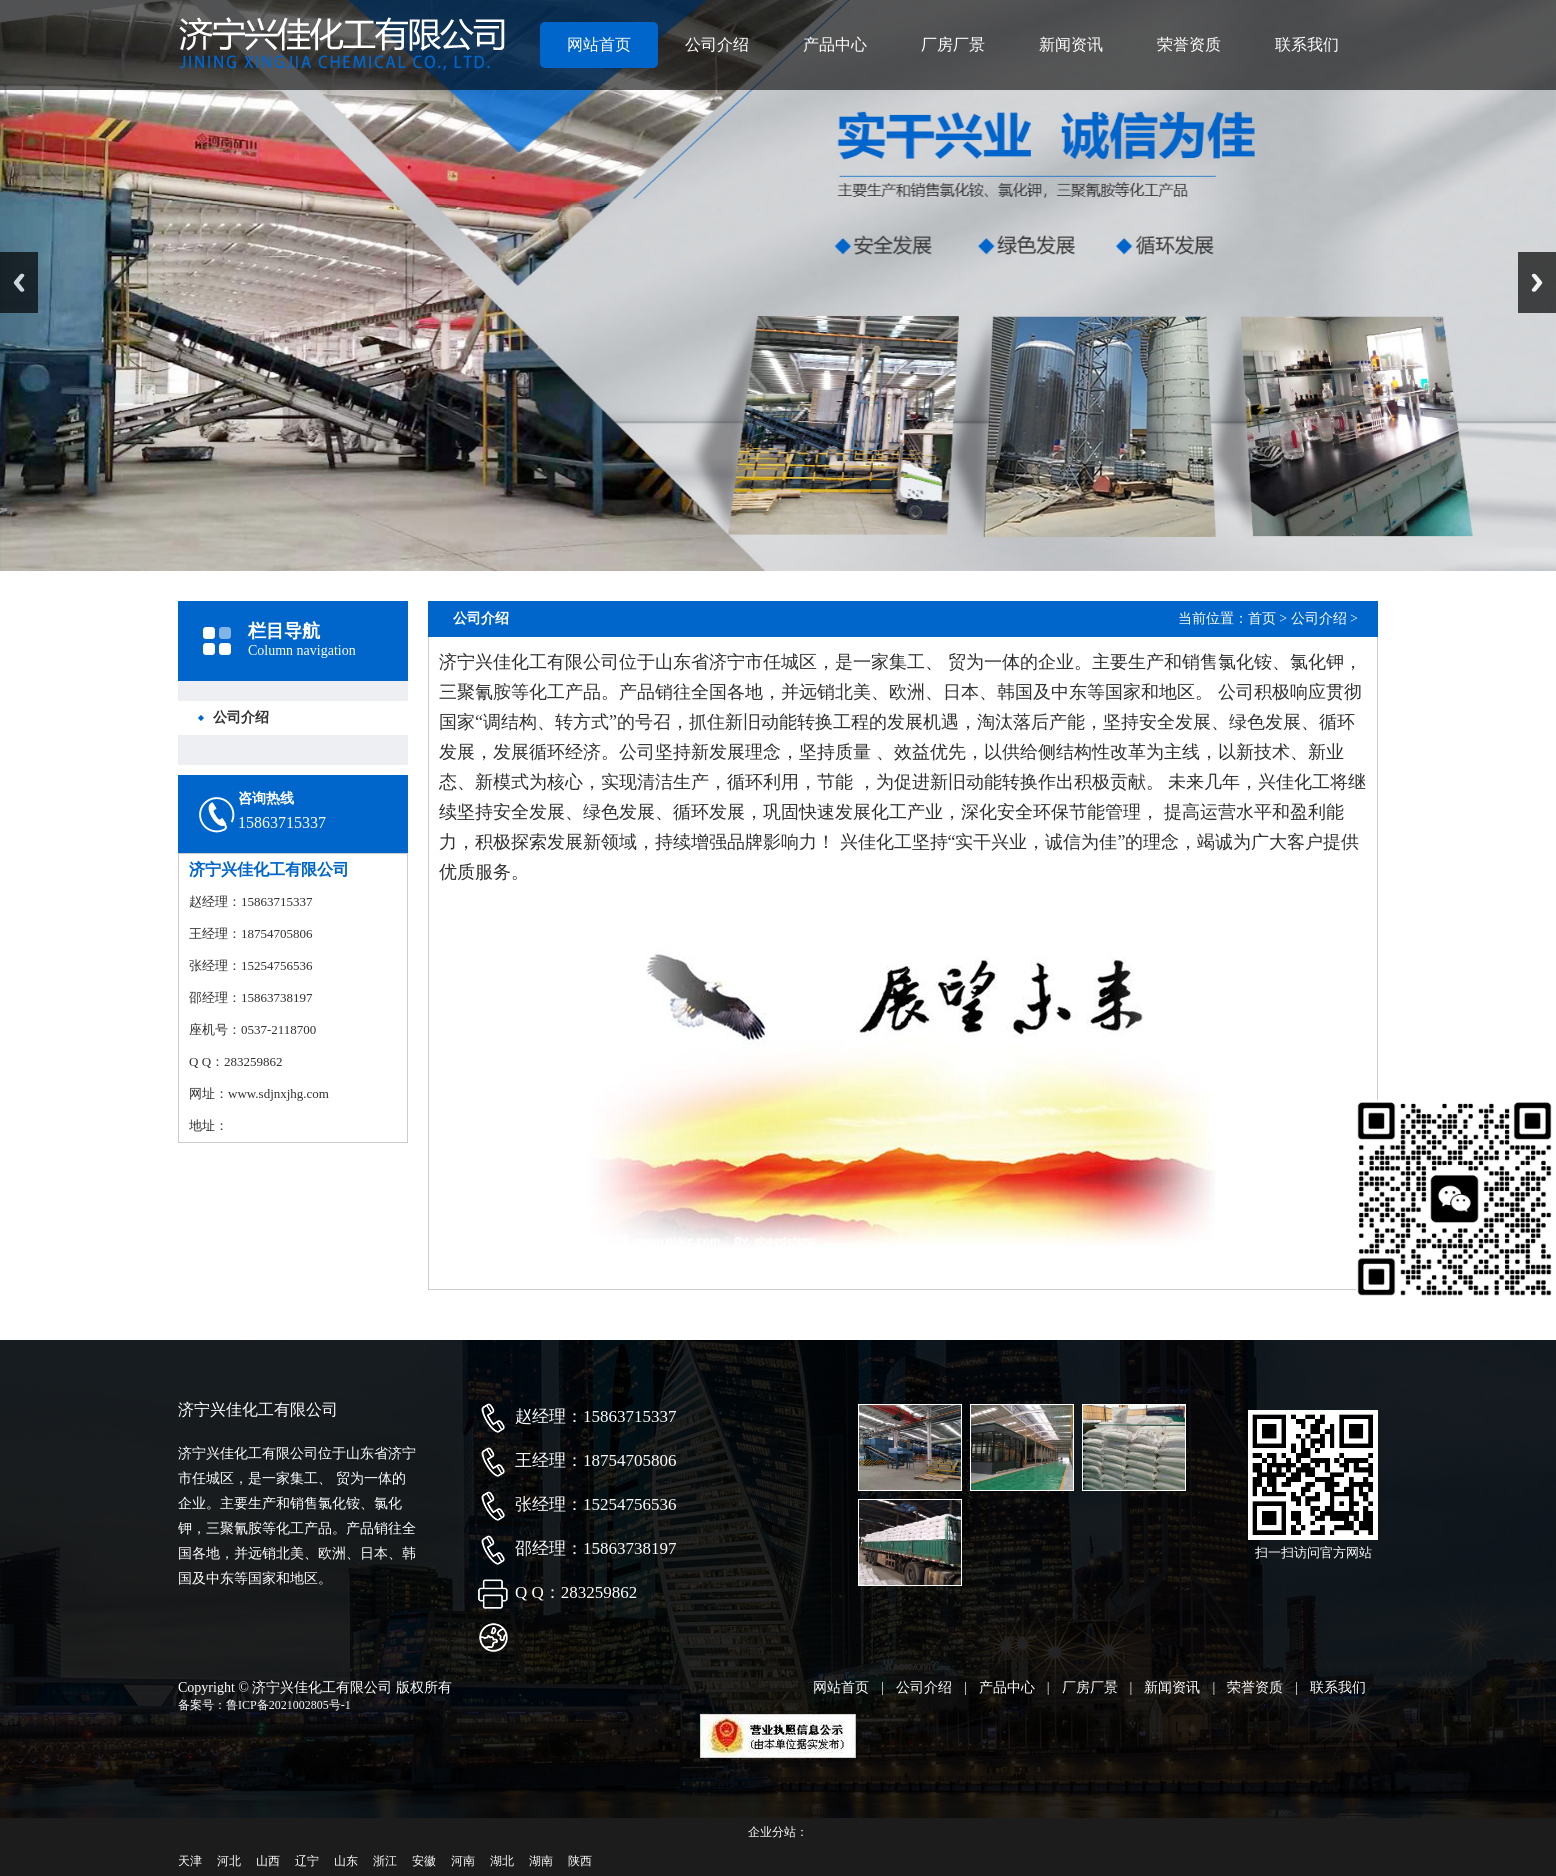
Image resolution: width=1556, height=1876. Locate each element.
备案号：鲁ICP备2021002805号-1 (264, 1705)
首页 (1262, 618)
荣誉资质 (1189, 44)
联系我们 (1307, 44)
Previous (19, 282)
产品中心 (835, 44)
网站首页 (599, 44)
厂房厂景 (953, 44)
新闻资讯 (1071, 44)
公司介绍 (717, 44)
